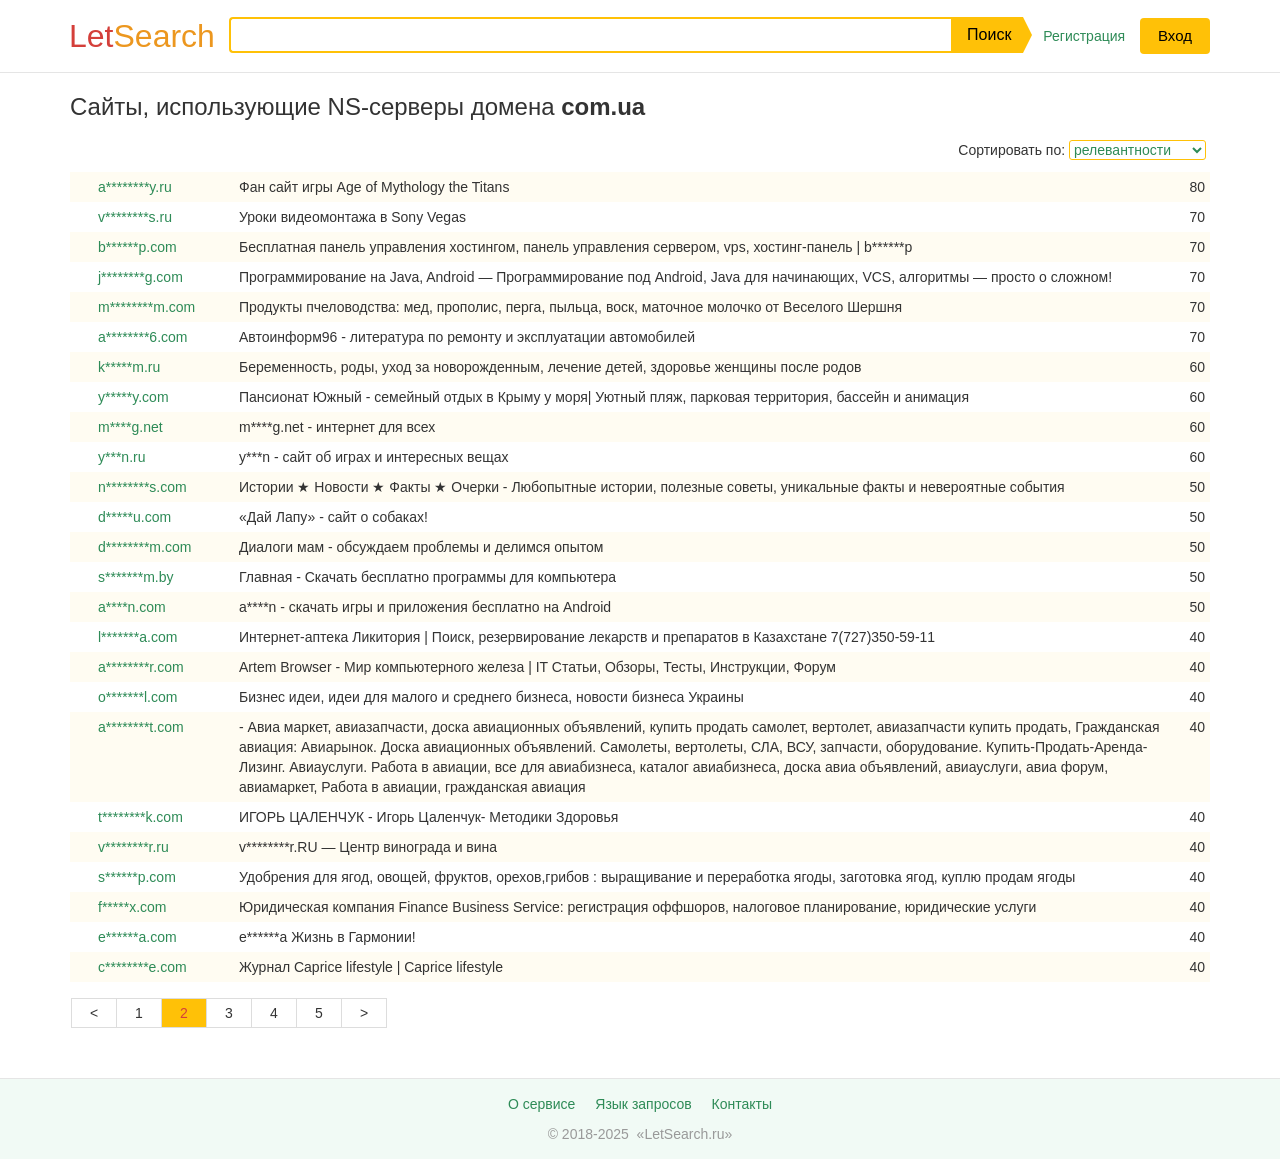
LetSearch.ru (684, 1134)
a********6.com (143, 337)
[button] (987, 35)
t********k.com (140, 817)
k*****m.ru (129, 367)
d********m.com (144, 547)
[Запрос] (575, 35)
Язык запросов (643, 1104)
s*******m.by (135, 577)
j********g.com (140, 277)
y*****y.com (133, 397)
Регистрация (1084, 36)
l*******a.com (137, 637)
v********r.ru (133, 847)
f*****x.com (132, 907)
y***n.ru (121, 457)
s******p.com (137, 877)
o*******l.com (137, 697)
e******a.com (137, 937)
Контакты (742, 1104)
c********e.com (142, 967)
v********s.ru (135, 217)
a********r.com (141, 667)
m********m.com (146, 307)
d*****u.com (134, 517)
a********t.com (141, 727)
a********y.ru (135, 187)
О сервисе (541, 1104)
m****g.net (130, 427)
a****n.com (132, 607)
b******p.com (137, 247)
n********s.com (142, 487)
